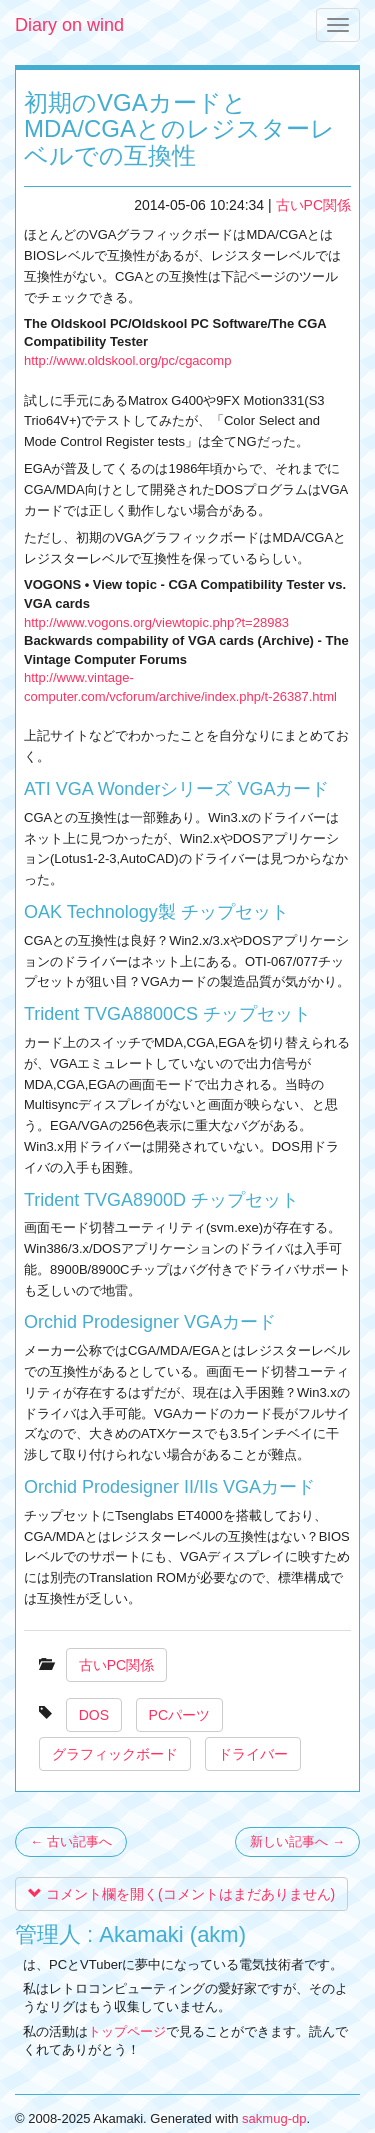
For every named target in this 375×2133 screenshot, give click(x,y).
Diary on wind (69, 25)
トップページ (127, 2031)
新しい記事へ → (297, 1841)
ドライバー (253, 1754)
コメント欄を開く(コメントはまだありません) (181, 1894)
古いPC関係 (313, 205)
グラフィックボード (115, 1754)
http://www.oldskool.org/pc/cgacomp (127, 360)
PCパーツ (179, 1715)
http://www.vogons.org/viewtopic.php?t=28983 (156, 622)
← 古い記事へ (71, 1841)
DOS (94, 1715)
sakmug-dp (274, 2118)
